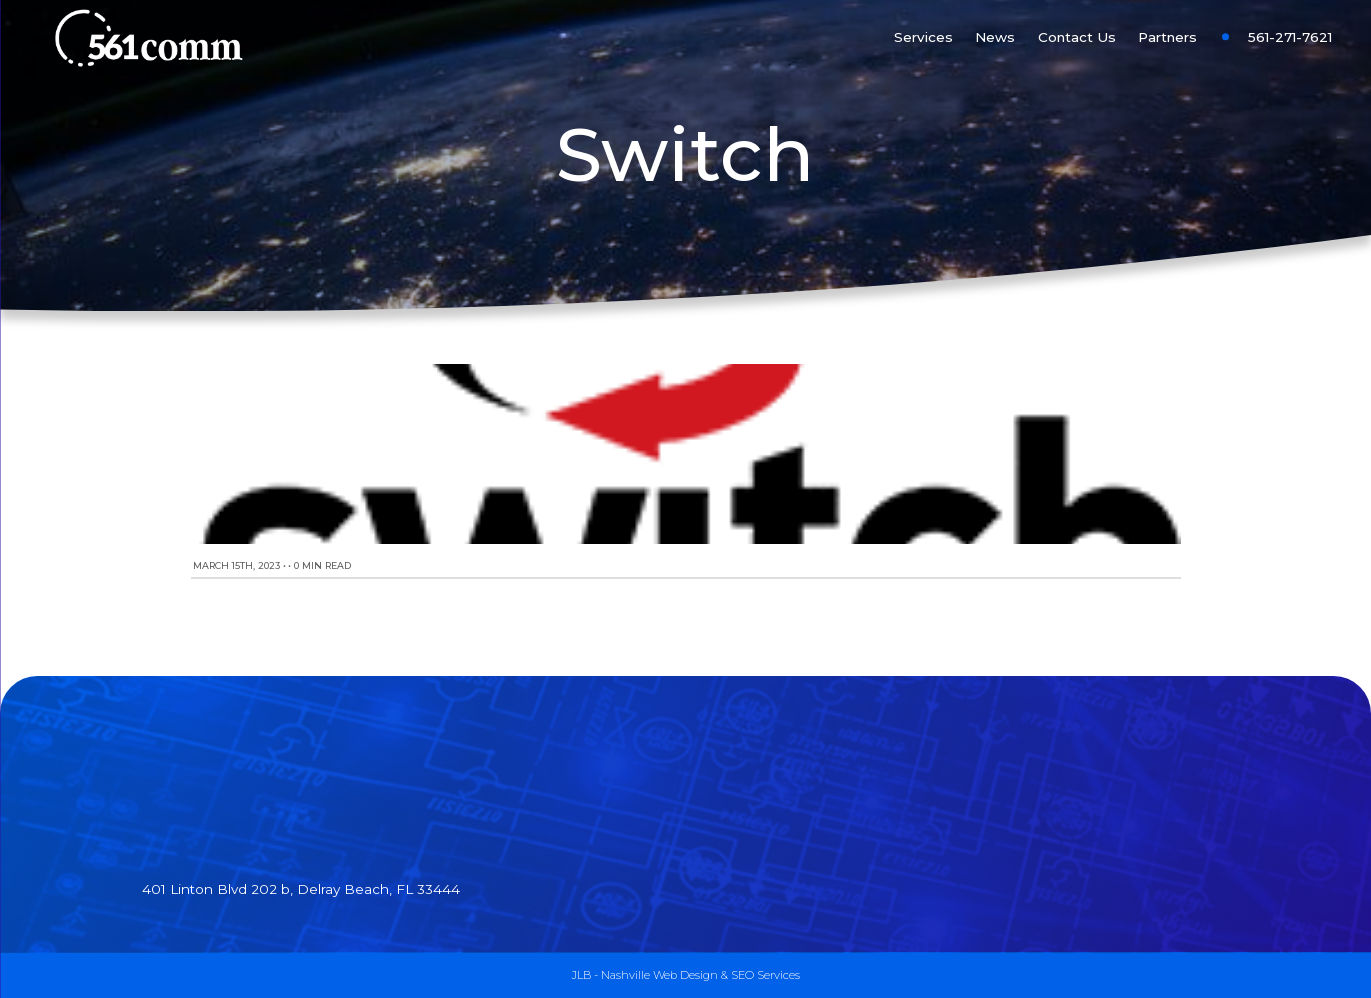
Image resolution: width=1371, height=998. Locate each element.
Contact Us (1077, 37)
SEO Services (765, 975)
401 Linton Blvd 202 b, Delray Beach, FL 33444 (301, 889)
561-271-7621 (1290, 37)
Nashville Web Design (659, 975)
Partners (1167, 37)
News (995, 37)
